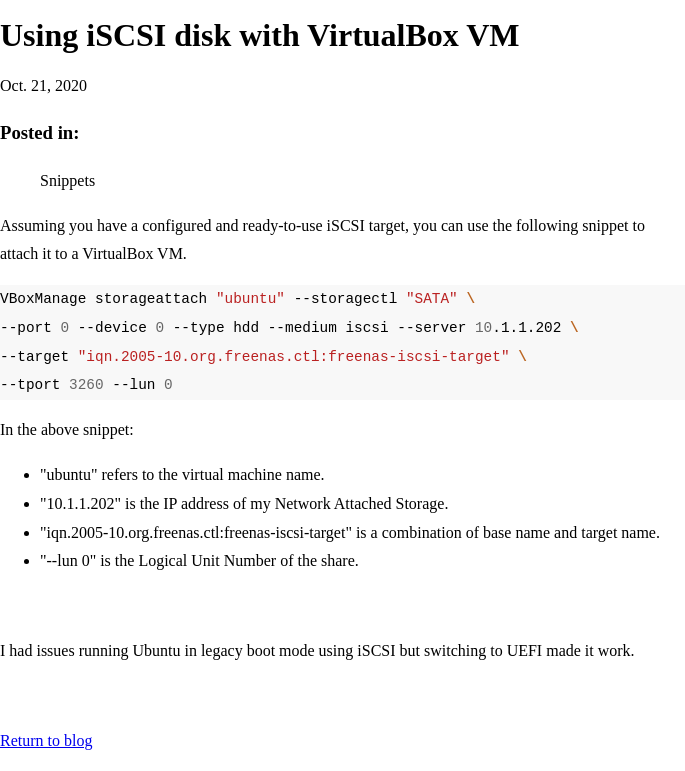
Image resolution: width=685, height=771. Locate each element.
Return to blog (46, 740)
